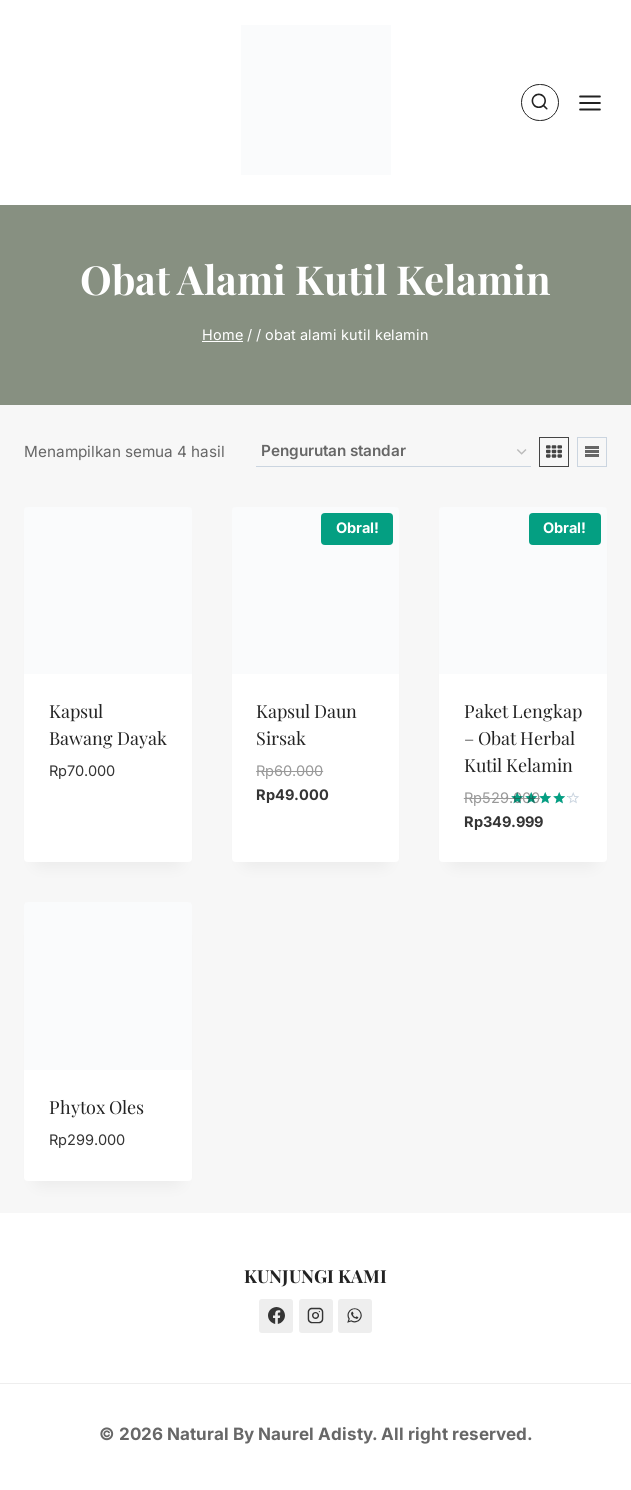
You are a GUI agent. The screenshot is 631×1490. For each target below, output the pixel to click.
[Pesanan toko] (393, 452)
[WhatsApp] (355, 1316)
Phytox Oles (96, 1107)
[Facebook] (276, 1316)
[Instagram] (316, 1316)
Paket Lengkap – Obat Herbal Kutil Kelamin (523, 738)
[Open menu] (600, 102)
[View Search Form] (539, 102)
